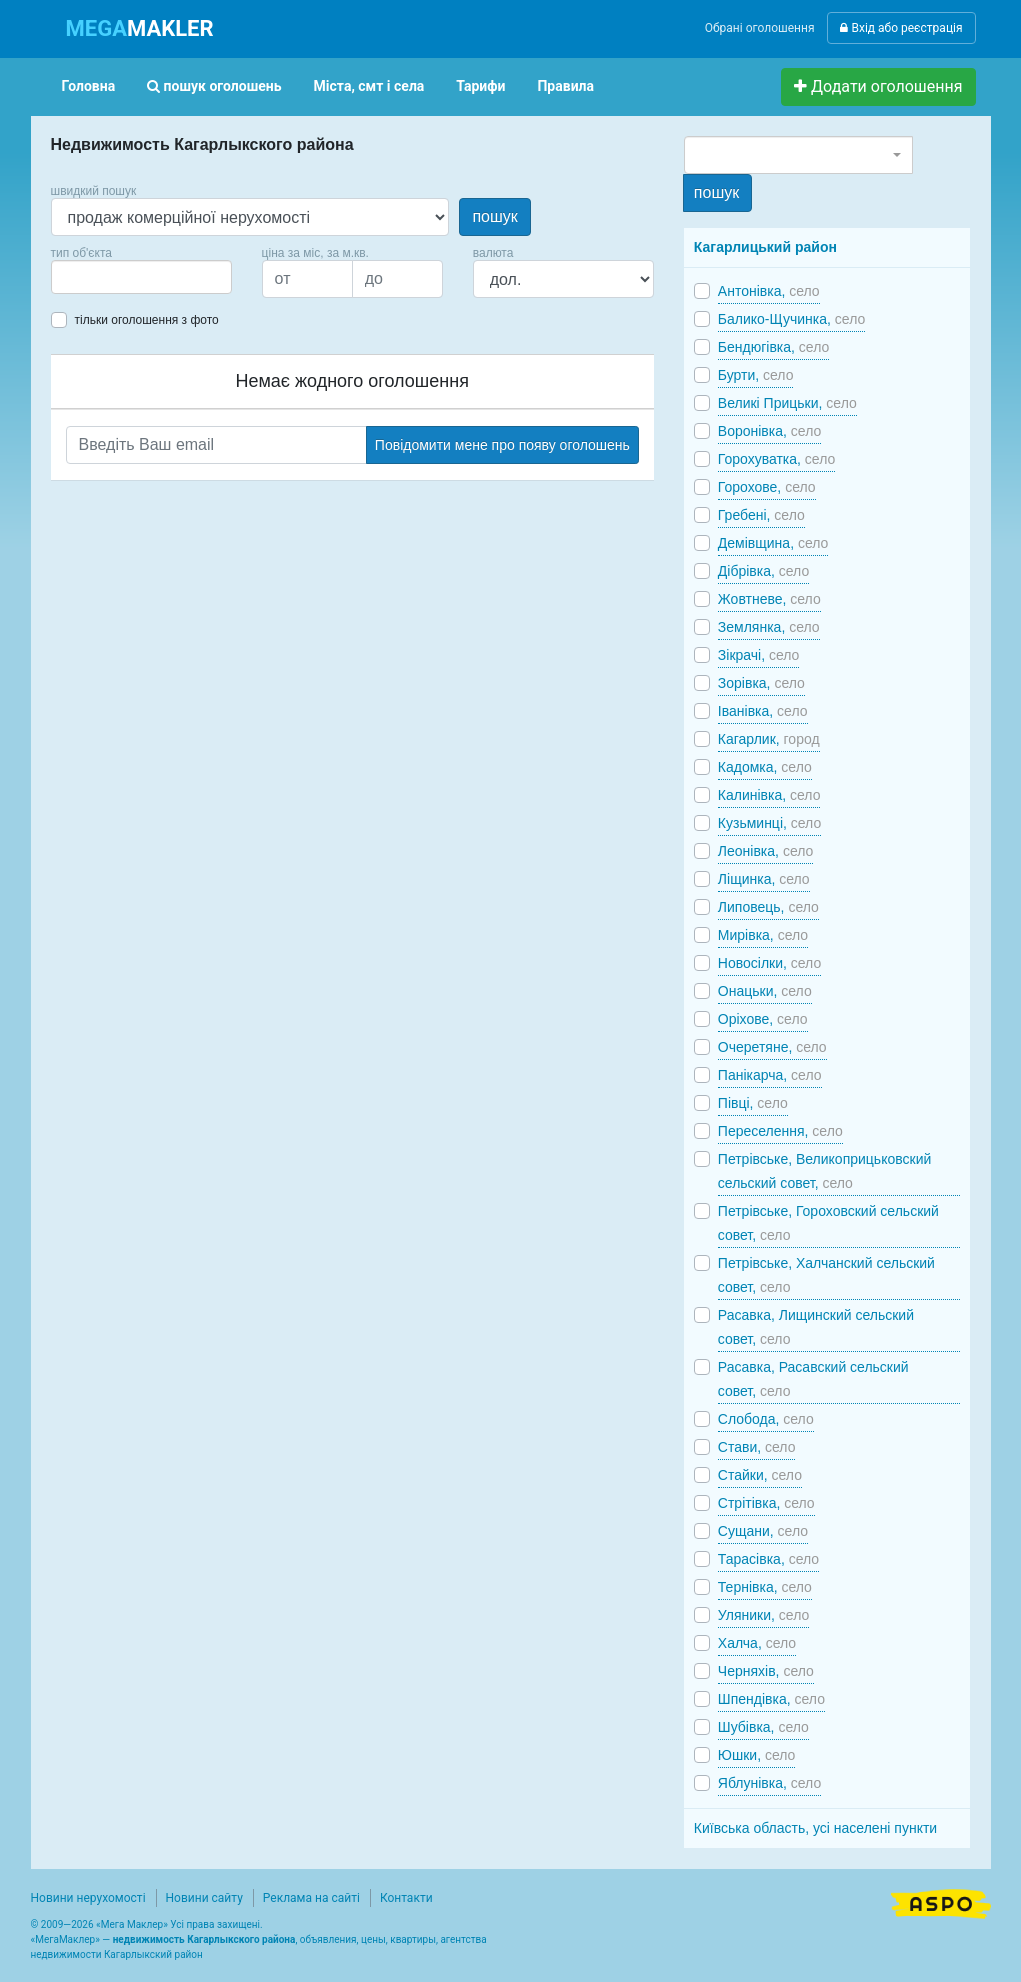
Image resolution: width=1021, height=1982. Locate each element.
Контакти (406, 1898)
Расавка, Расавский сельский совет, (813, 1379)
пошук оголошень (214, 86)
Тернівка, (765, 1587)
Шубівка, (763, 1727)
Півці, (753, 1103)
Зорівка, (761, 683)
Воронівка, (769, 431)
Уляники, (763, 1615)
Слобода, (766, 1419)
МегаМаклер (65, 1939)
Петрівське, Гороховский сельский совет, (828, 1223)
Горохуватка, (776, 459)
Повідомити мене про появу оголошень (502, 445)
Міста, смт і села (369, 86)
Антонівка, (769, 291)
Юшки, (757, 1755)
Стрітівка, (766, 1503)
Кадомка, (765, 767)
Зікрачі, (759, 655)
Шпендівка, (771, 1699)
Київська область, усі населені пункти (815, 1828)
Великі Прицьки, (787, 403)
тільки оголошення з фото (147, 320)
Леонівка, (765, 851)
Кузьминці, (769, 823)
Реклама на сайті (311, 1898)
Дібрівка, (763, 571)
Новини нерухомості (88, 1898)
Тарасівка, (768, 1559)
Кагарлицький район (765, 247)
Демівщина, (773, 543)
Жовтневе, (769, 599)
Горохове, (767, 487)
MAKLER (140, 28)
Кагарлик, (769, 739)
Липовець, (768, 907)
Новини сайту (204, 1898)
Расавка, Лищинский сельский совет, (816, 1327)
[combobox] (141, 277)
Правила (565, 86)
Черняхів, (766, 1671)
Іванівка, (763, 711)
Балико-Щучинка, (791, 319)
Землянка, (769, 627)
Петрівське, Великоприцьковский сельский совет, (824, 1171)
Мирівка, (763, 935)
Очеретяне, (772, 1047)
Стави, (757, 1447)
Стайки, (760, 1475)
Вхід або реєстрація (901, 28)
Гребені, (761, 515)
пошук (494, 216)
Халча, (757, 1643)
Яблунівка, (769, 1783)
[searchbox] (87, 277)
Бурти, (756, 375)
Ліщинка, (764, 879)
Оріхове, (763, 1019)
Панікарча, (770, 1075)
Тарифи (480, 86)
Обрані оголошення (760, 28)
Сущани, (763, 1531)
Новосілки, (769, 963)
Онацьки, (765, 991)
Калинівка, (769, 795)
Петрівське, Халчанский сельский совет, (826, 1275)
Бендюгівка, (773, 347)
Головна (89, 86)
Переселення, (780, 1131)
